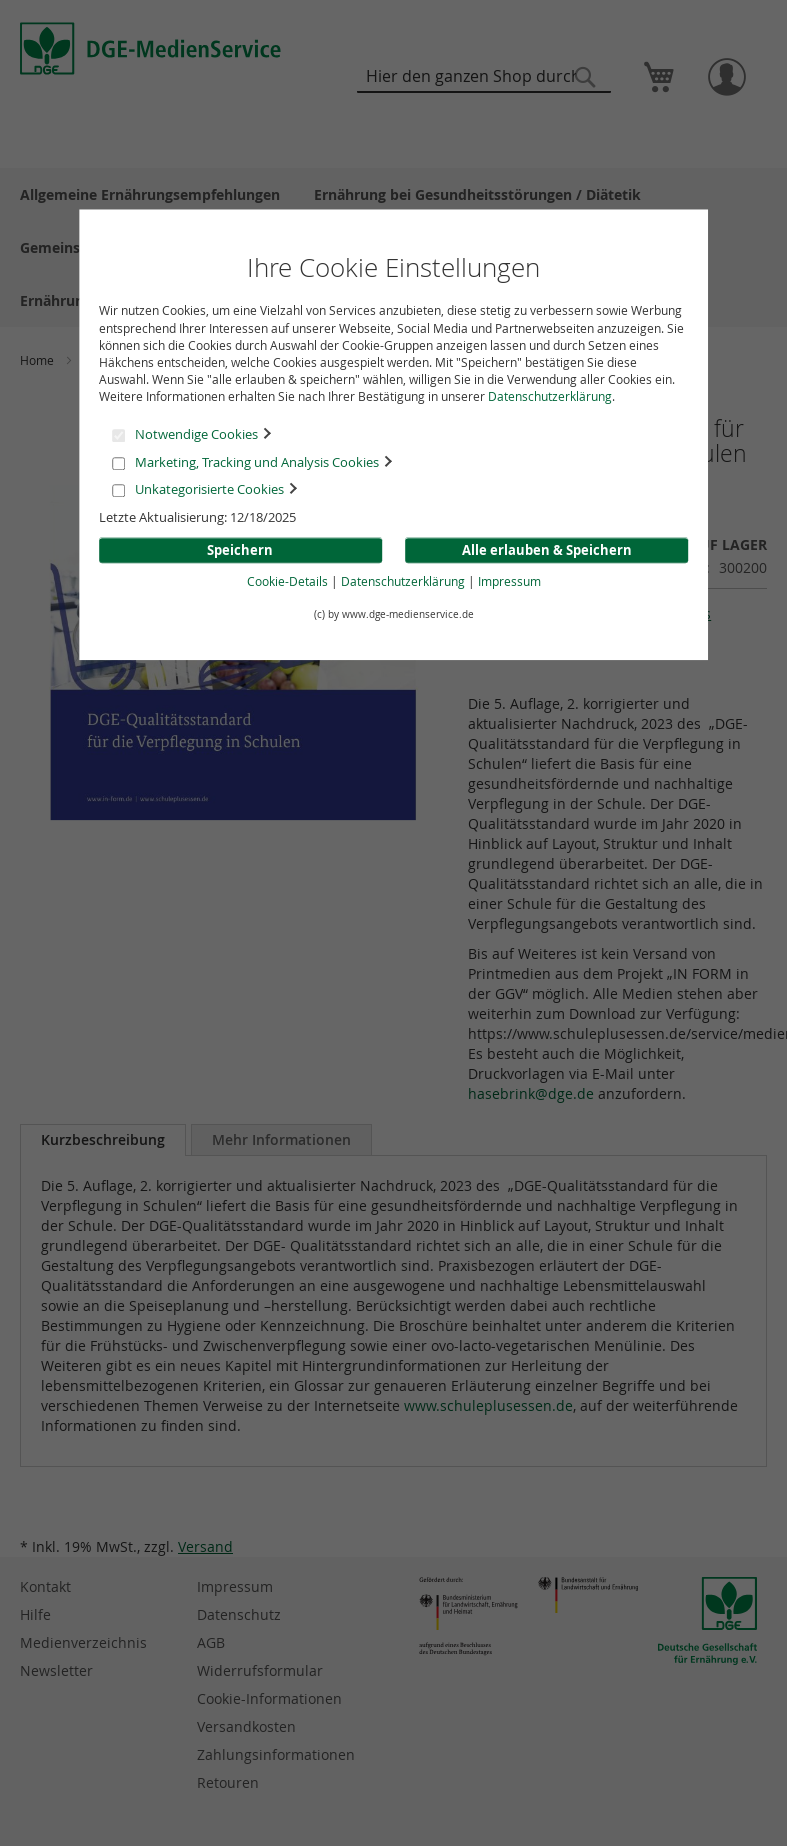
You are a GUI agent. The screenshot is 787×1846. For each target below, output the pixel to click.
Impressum (509, 581)
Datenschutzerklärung (550, 396)
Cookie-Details (287, 581)
